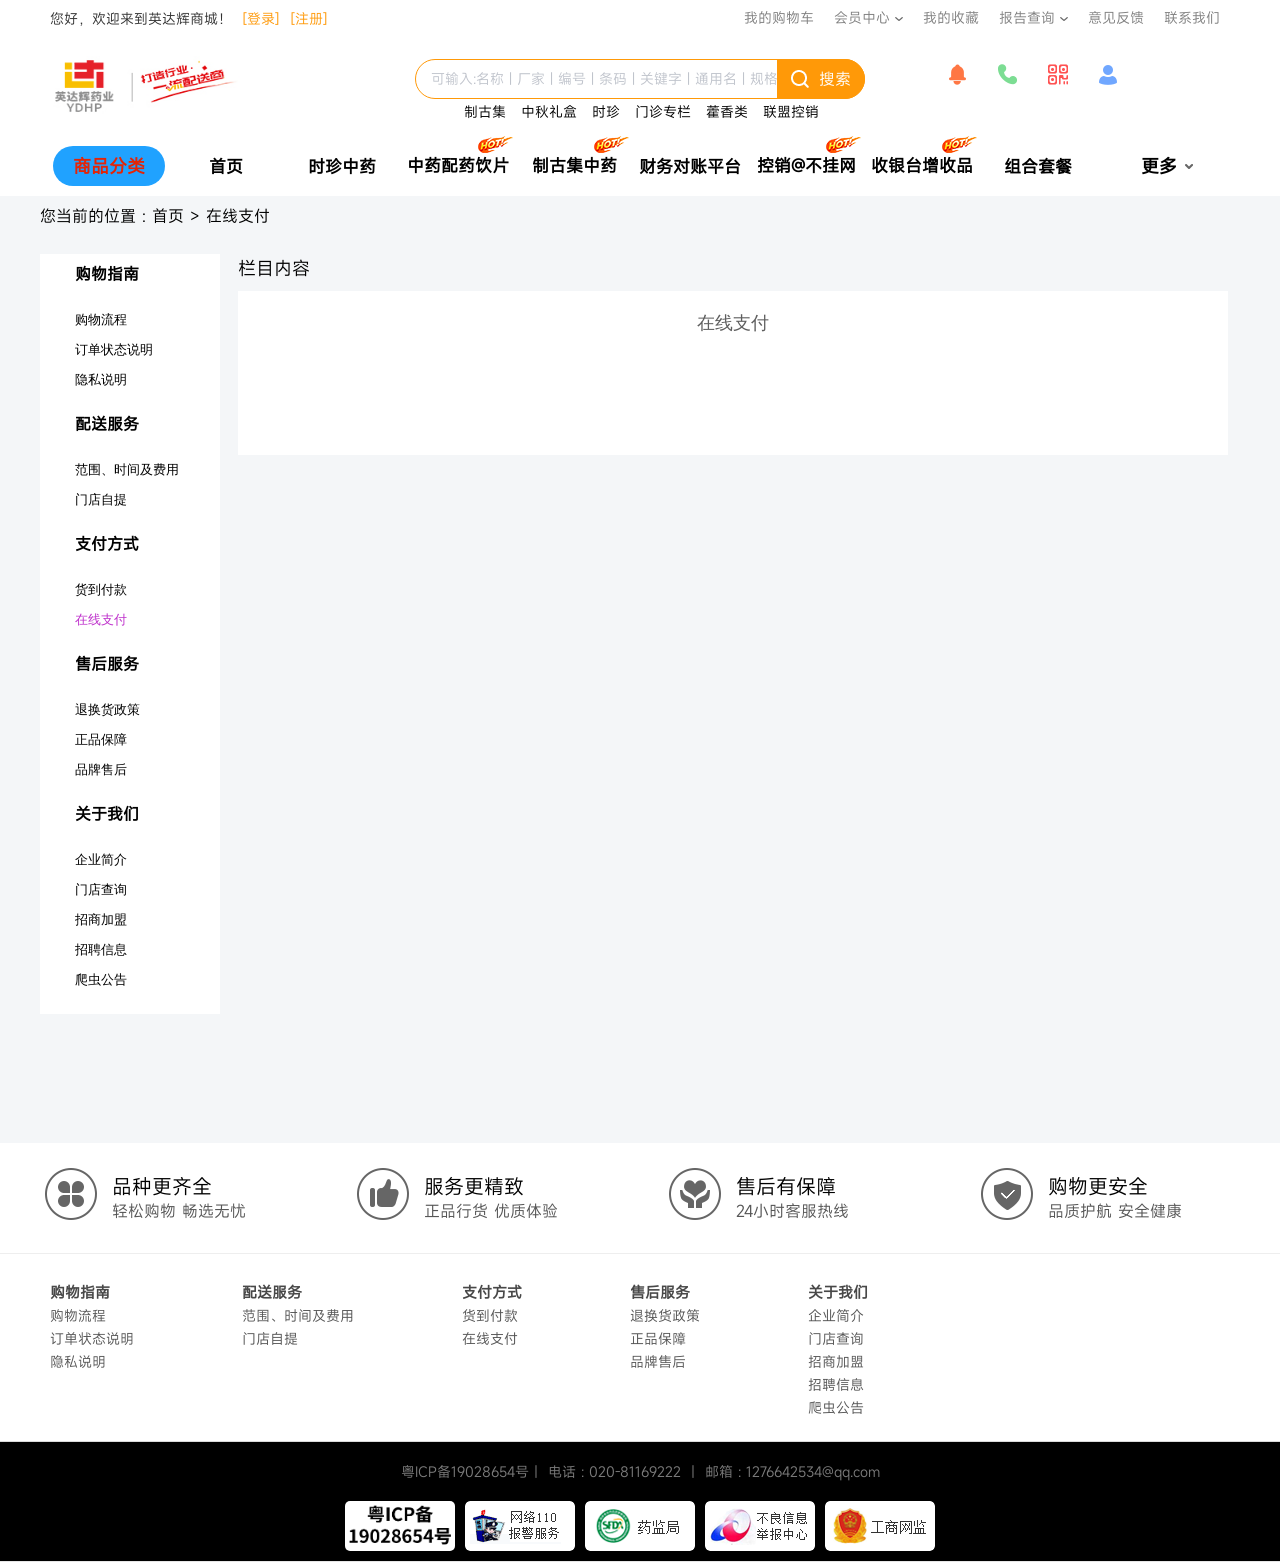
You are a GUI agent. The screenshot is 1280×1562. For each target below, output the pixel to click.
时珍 (606, 111)
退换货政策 (107, 709)
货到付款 (101, 589)
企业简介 (101, 859)
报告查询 (1027, 17)
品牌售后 (101, 769)
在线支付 (238, 216)
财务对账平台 (690, 166)
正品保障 (101, 739)
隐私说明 (101, 379)
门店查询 (101, 889)
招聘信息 (101, 949)
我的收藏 (951, 17)
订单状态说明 (114, 349)
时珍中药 (342, 166)
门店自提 (101, 499)
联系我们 (1192, 17)
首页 (226, 166)
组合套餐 (1038, 166)
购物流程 (101, 319)
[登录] (261, 18)
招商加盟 (101, 919)
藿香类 (727, 111)
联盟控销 (791, 111)
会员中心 (862, 17)
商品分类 (109, 166)
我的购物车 (779, 17)
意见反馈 (1116, 17)
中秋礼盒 (549, 111)
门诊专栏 (663, 111)
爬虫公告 (101, 979)
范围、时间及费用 (127, 469)
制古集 (485, 111)
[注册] (309, 18)
